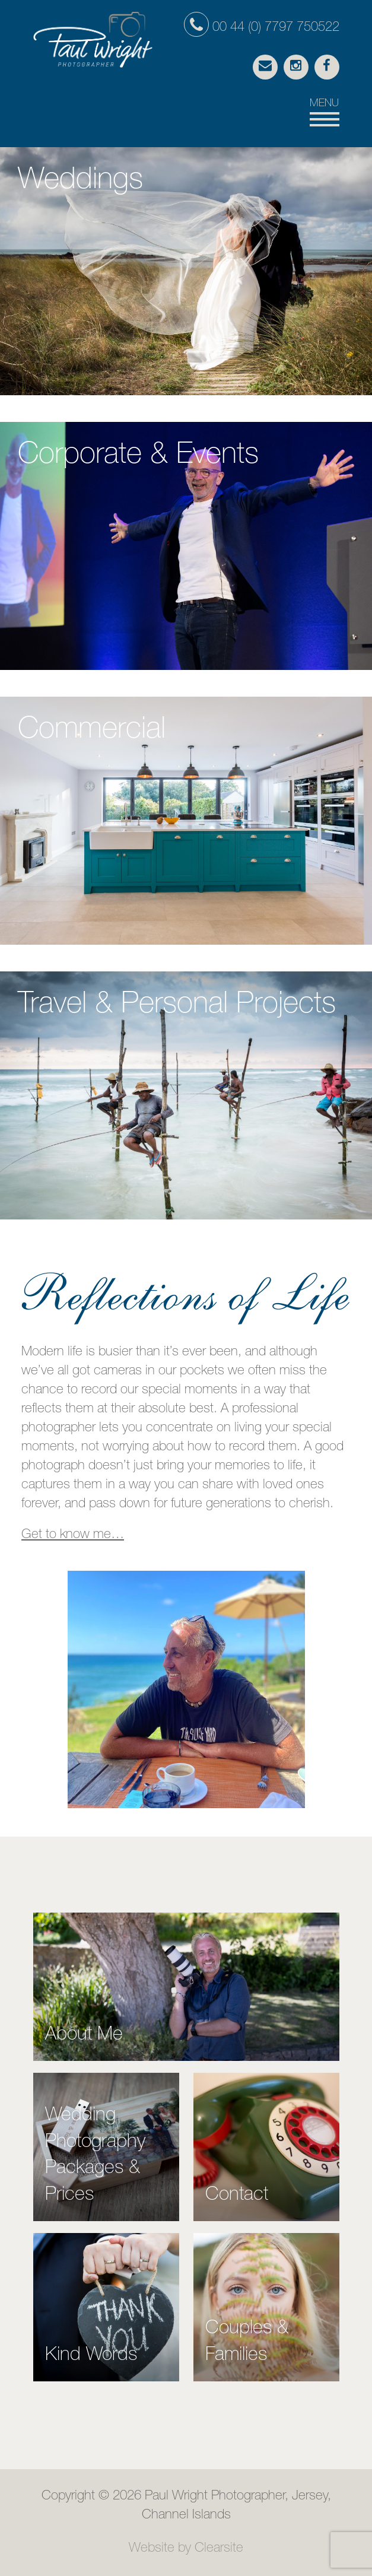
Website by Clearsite (186, 2548)
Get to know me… (72, 1535)
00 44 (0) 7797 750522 (261, 27)
